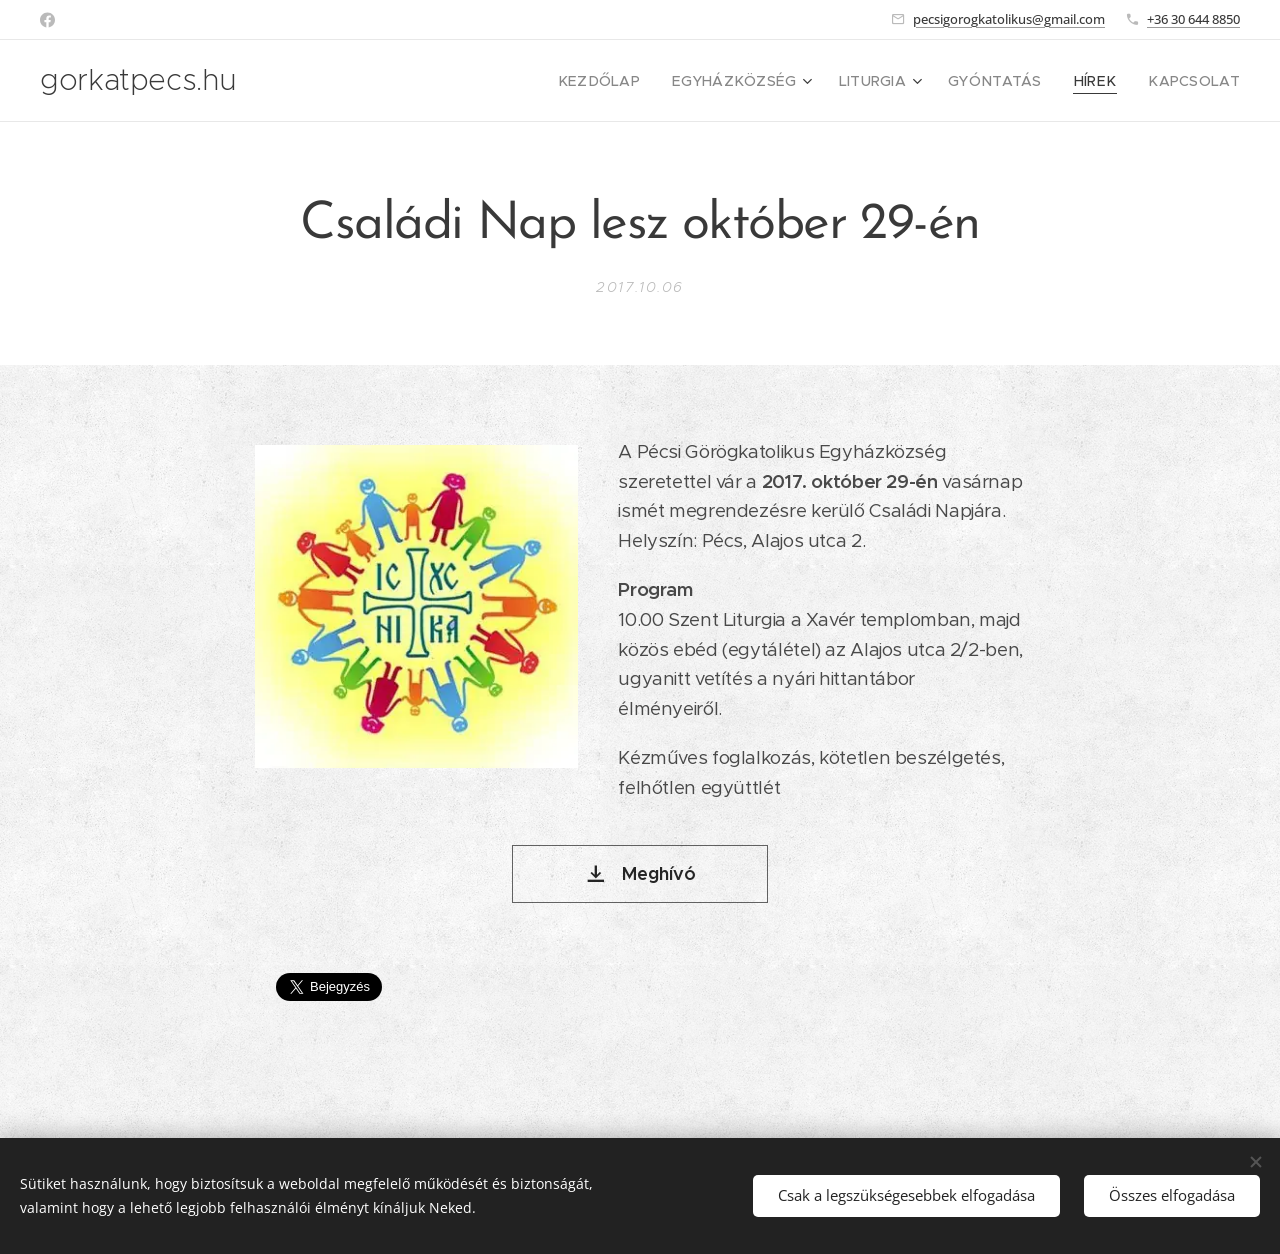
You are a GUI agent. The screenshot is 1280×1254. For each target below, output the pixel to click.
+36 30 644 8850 (1193, 19)
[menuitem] (646, 81)
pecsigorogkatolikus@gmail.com (1009, 19)
